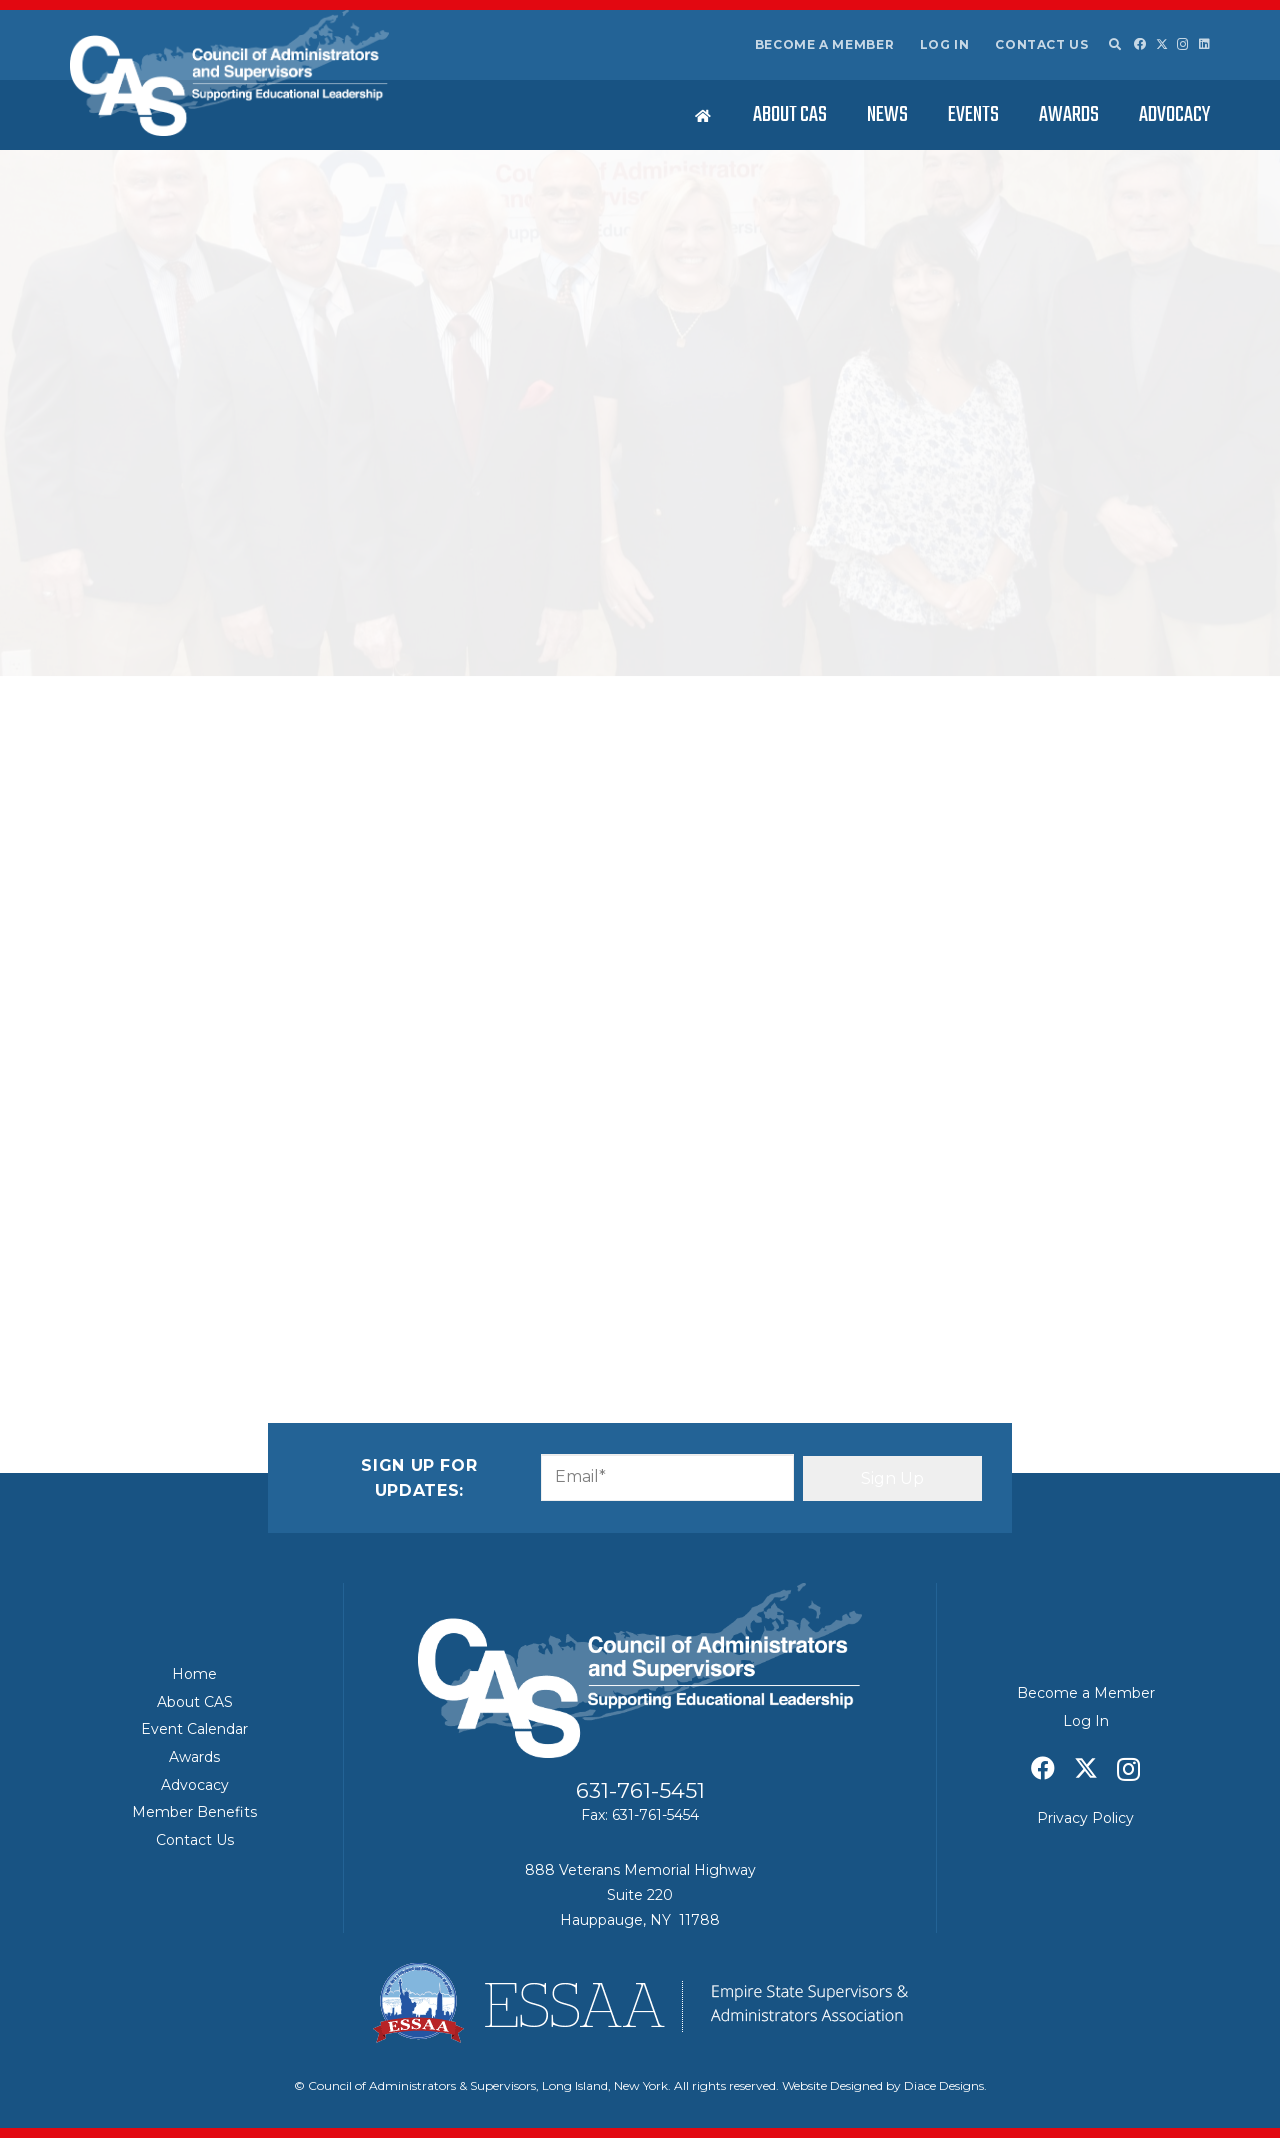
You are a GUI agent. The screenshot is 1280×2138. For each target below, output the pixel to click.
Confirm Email (701, 924)
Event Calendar (194, 1729)
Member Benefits (194, 1812)
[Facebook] (1140, 44)
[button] (1114, 45)
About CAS (195, 1702)
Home (194, 1674)
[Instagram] (1183, 44)
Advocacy (195, 1785)
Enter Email (332, 924)
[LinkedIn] (1204, 44)
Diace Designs (944, 2085)
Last (662, 797)
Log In (945, 44)
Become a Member (825, 44)
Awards (194, 1757)
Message (326, 965)
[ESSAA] (640, 2003)
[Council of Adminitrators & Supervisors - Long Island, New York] (229, 73)
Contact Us (1041, 44)
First (304, 797)
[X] (1162, 44)
